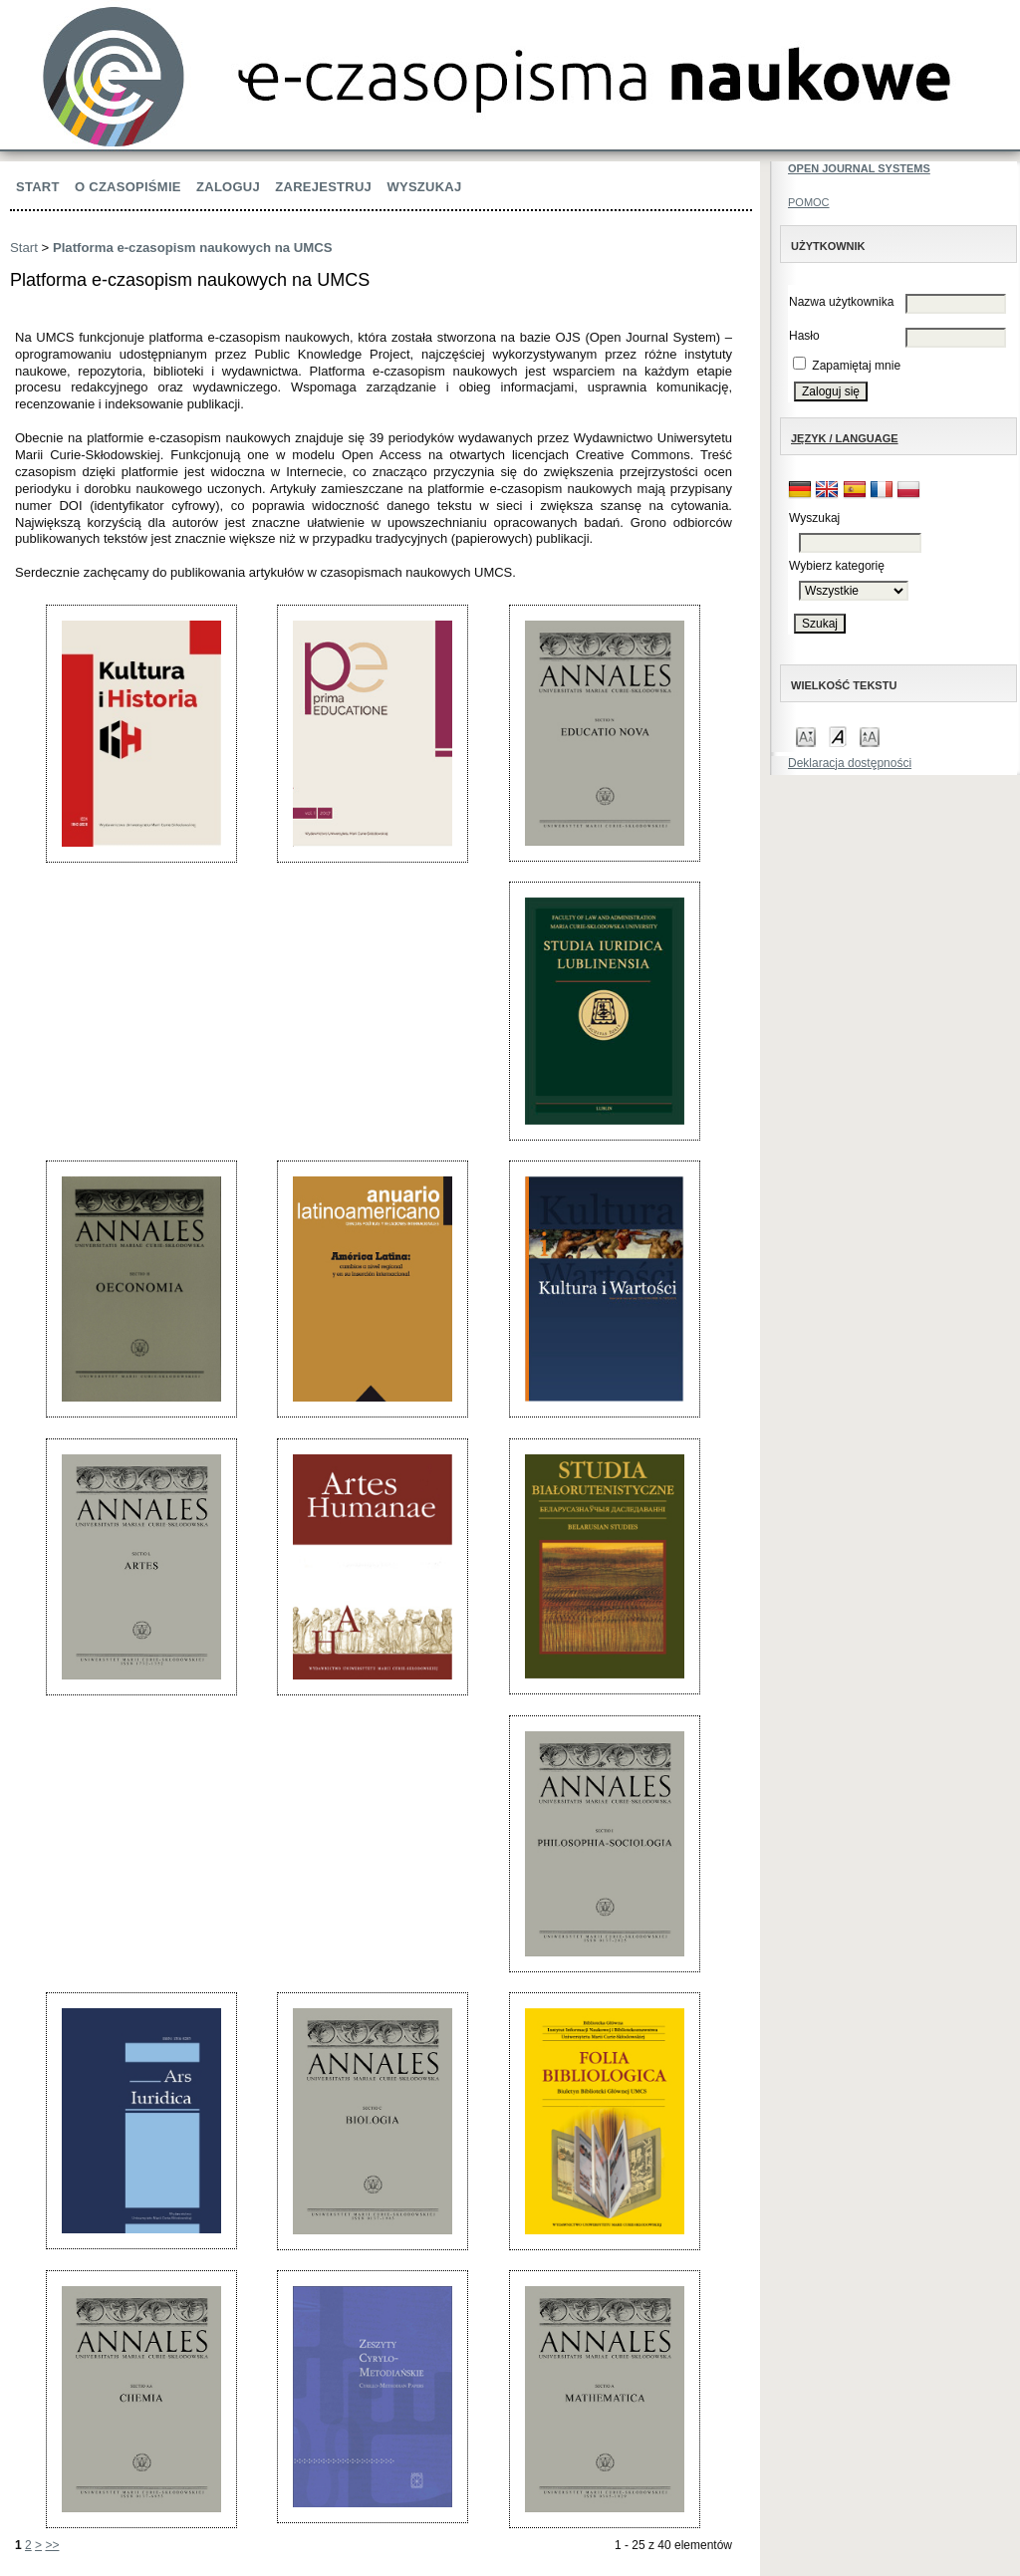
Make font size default (838, 735)
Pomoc (809, 202)
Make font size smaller (806, 735)
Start (38, 186)
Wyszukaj (423, 186)
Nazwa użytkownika (841, 302)
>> (52, 2545)
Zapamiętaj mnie (856, 366)
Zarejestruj (323, 186)
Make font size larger (870, 735)
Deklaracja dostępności (849, 763)
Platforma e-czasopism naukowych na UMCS (193, 247)
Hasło (804, 336)
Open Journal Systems (859, 168)
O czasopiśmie (128, 186)
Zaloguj (228, 186)
